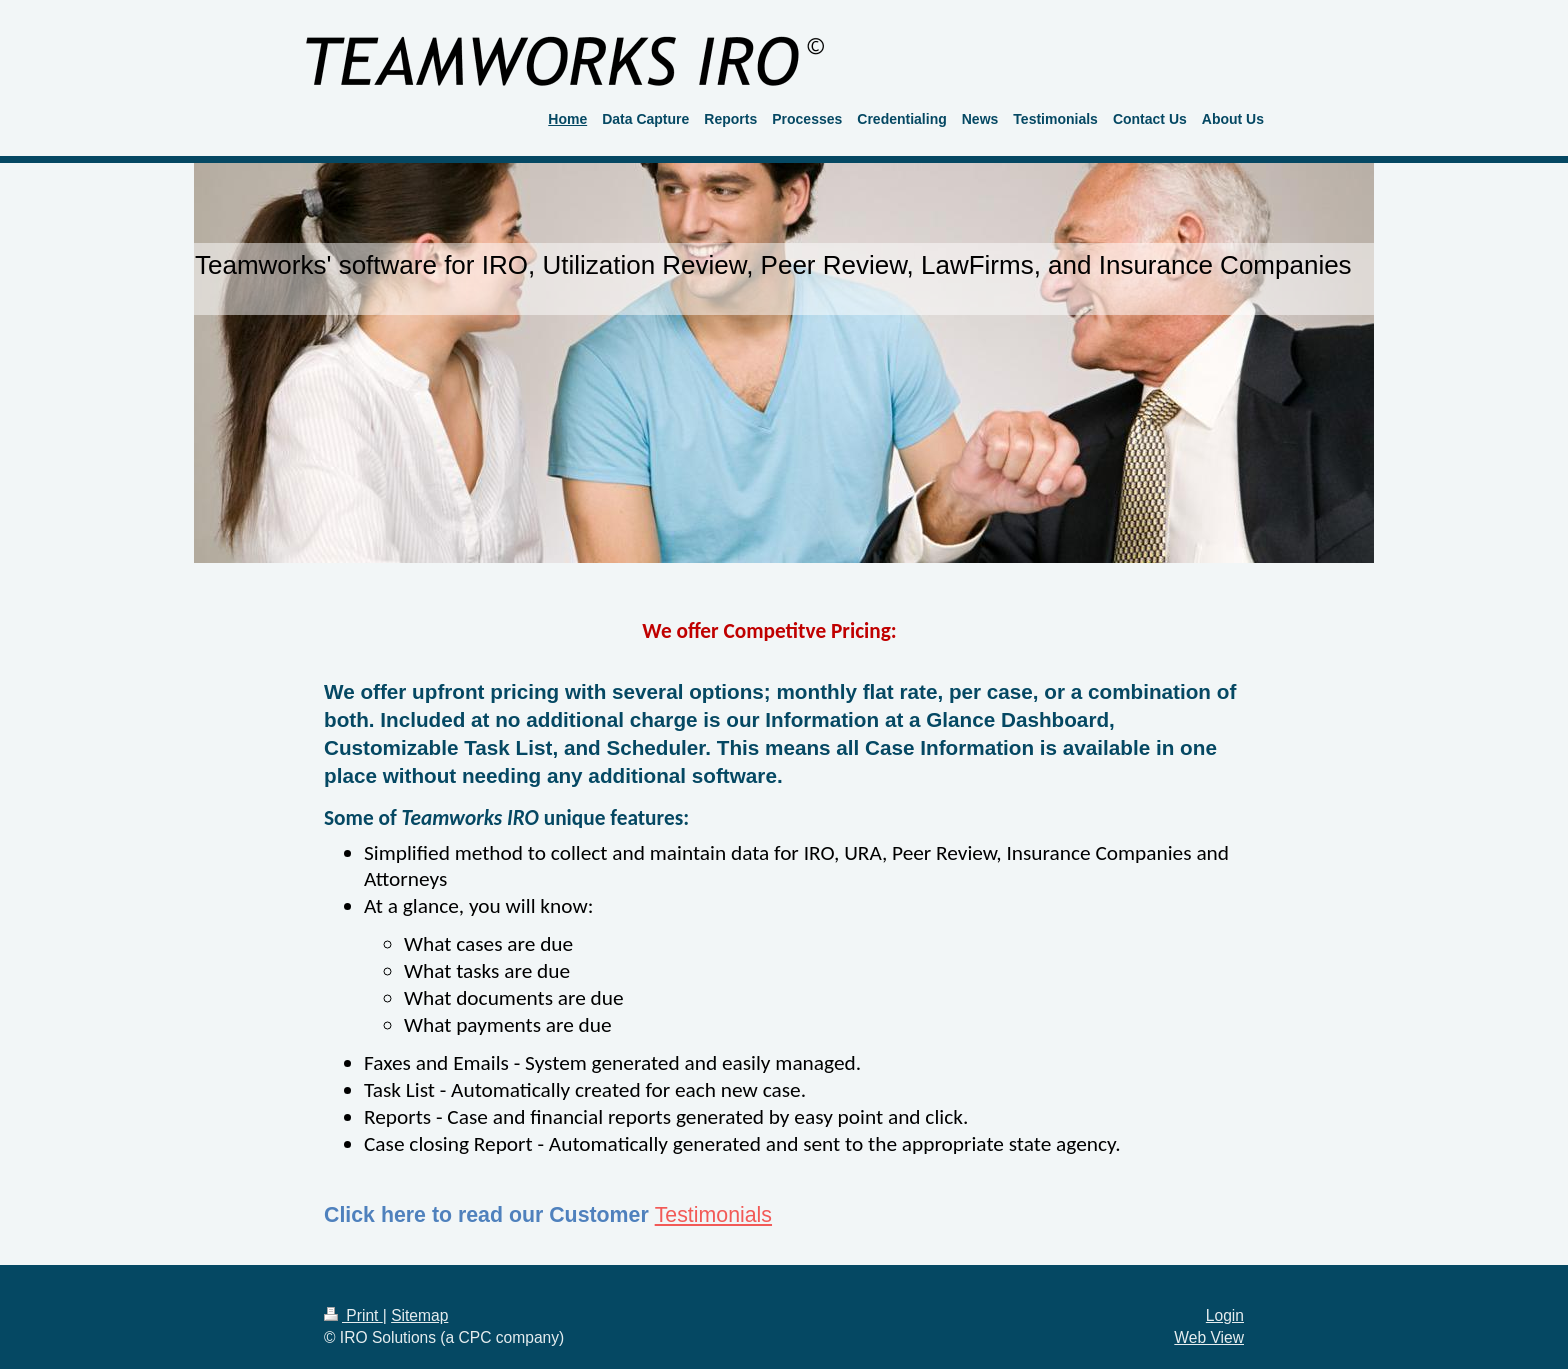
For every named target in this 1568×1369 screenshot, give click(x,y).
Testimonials (713, 1215)
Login (1225, 1315)
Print (353, 1315)
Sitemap (419, 1315)
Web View (1209, 1337)
